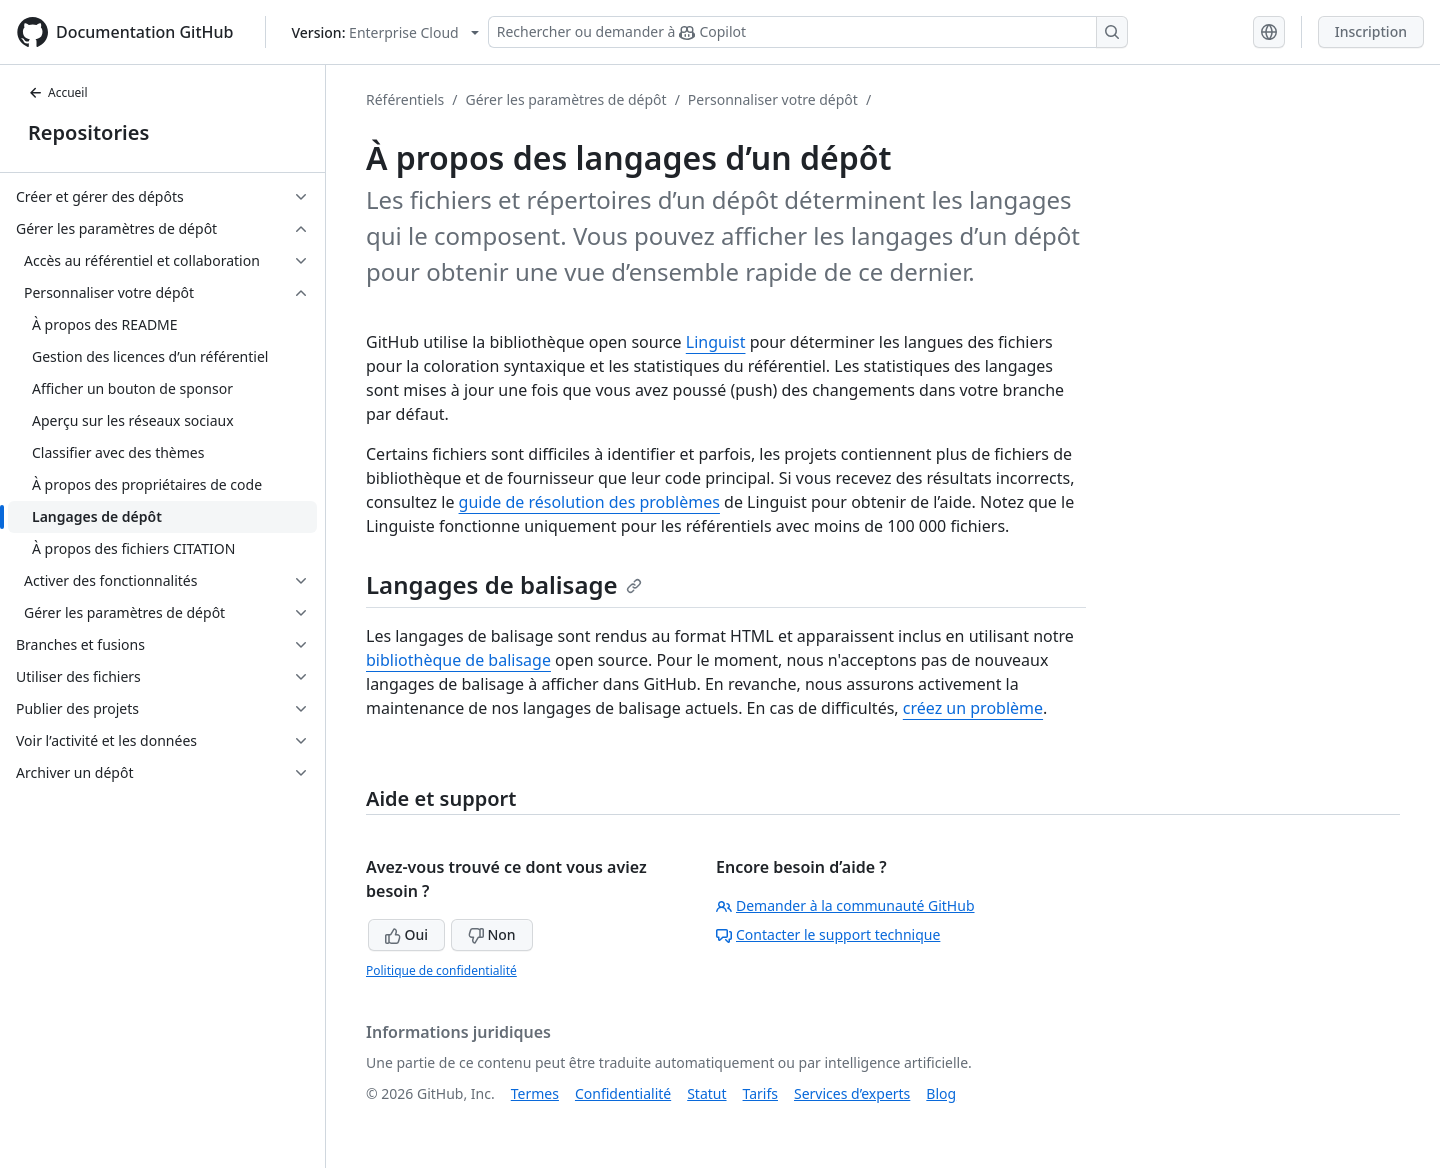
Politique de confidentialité (441, 970)
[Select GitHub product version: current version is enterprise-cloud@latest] (384, 32)
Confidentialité (623, 1093)
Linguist (716, 342)
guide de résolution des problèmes (589, 502)
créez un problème (973, 708)
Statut (706, 1093)
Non (492, 934)
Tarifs (760, 1093)
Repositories (88, 132)
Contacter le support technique (828, 934)
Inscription (1371, 31)
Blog (941, 1093)
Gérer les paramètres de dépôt (565, 99)
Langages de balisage (504, 584)
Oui (406, 934)
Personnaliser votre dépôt (773, 99)
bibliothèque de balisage (458, 660)
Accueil (58, 92)
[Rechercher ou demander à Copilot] (808, 32)
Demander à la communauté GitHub (845, 905)
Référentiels (405, 99)
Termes (535, 1093)
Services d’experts (852, 1093)
